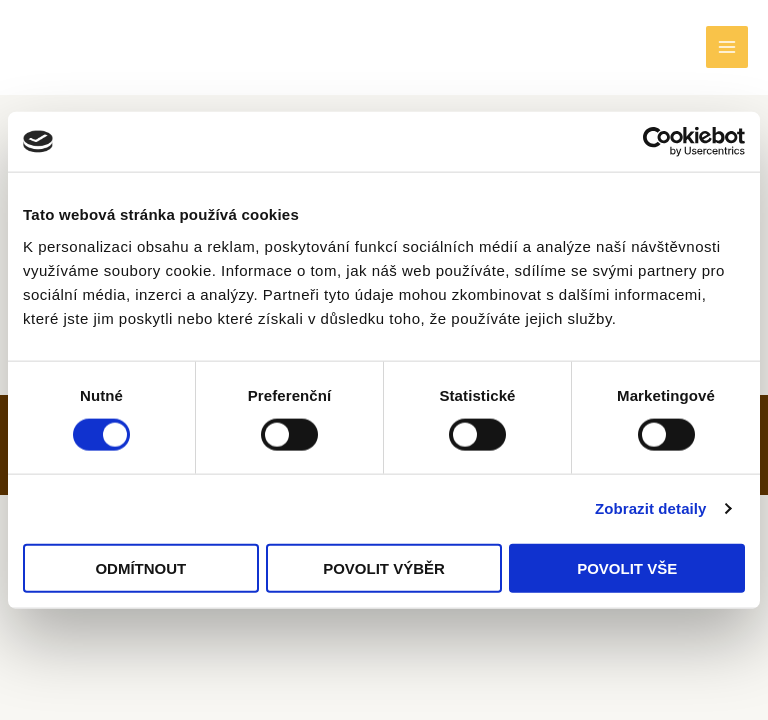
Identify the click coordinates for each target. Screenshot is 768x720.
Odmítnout (140, 567)
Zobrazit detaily (651, 508)
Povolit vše (627, 567)
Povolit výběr (384, 567)
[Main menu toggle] (727, 49)
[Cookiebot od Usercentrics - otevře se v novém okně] (657, 142)
